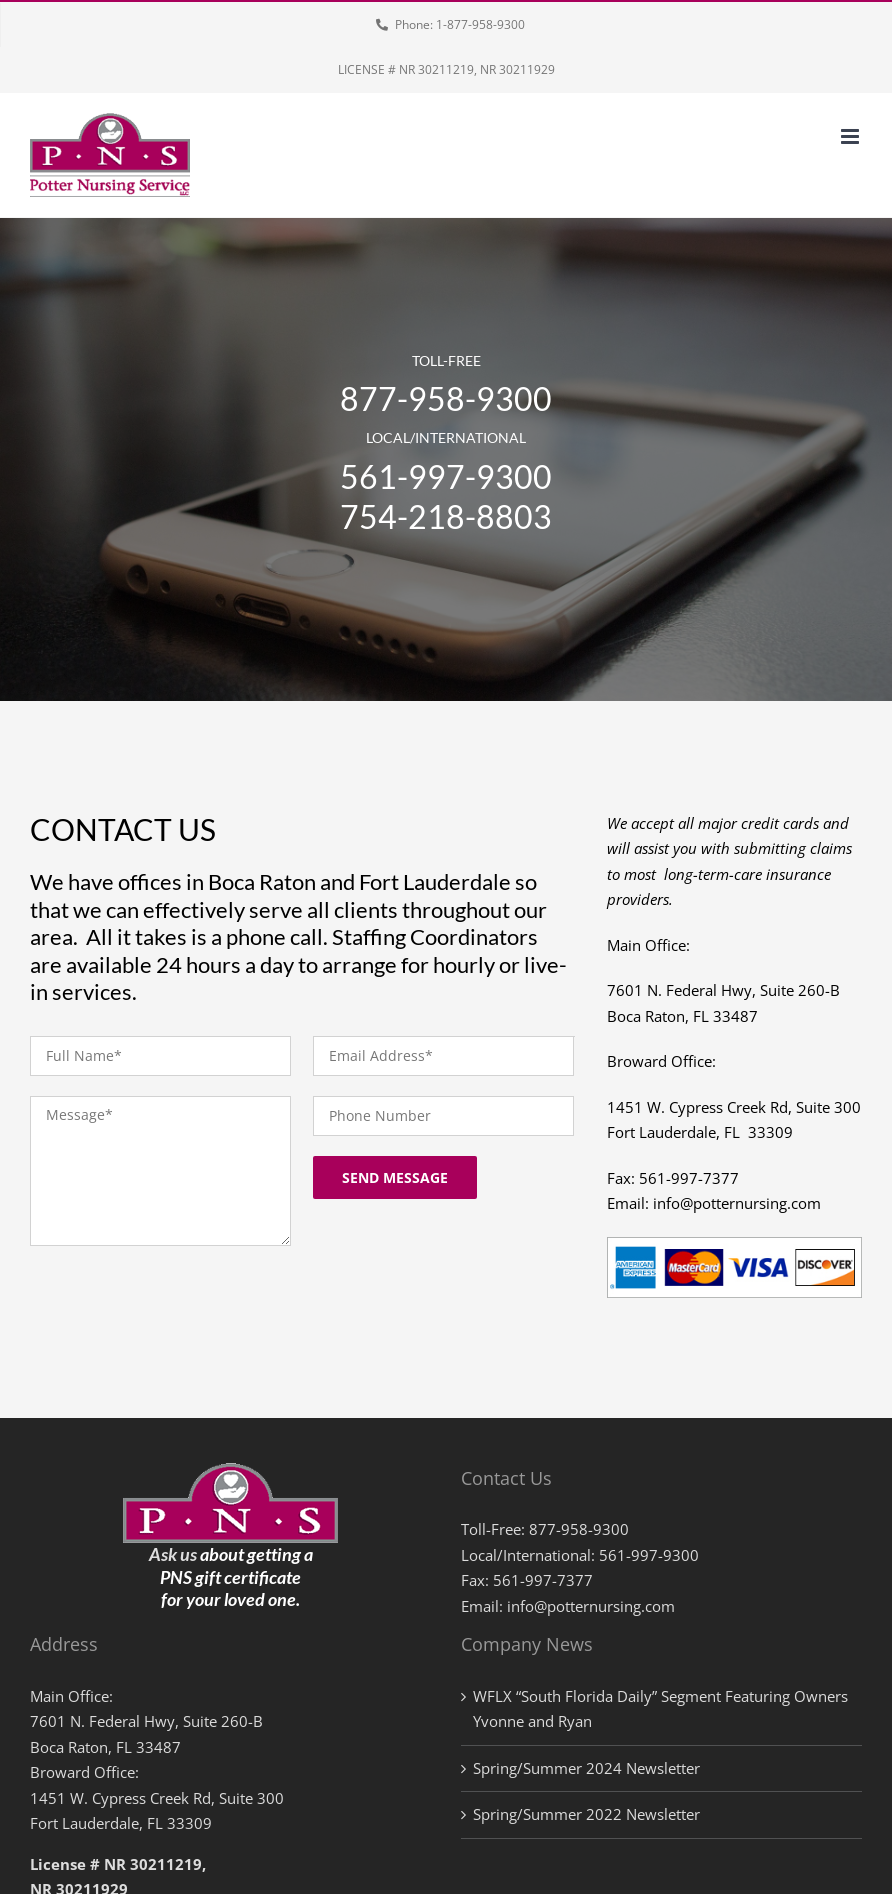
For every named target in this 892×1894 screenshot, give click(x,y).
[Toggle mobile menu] (851, 136)
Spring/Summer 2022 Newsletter (586, 1814)
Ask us (173, 1554)
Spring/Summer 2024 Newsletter (586, 1768)
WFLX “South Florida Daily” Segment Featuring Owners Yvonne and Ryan (660, 1709)
